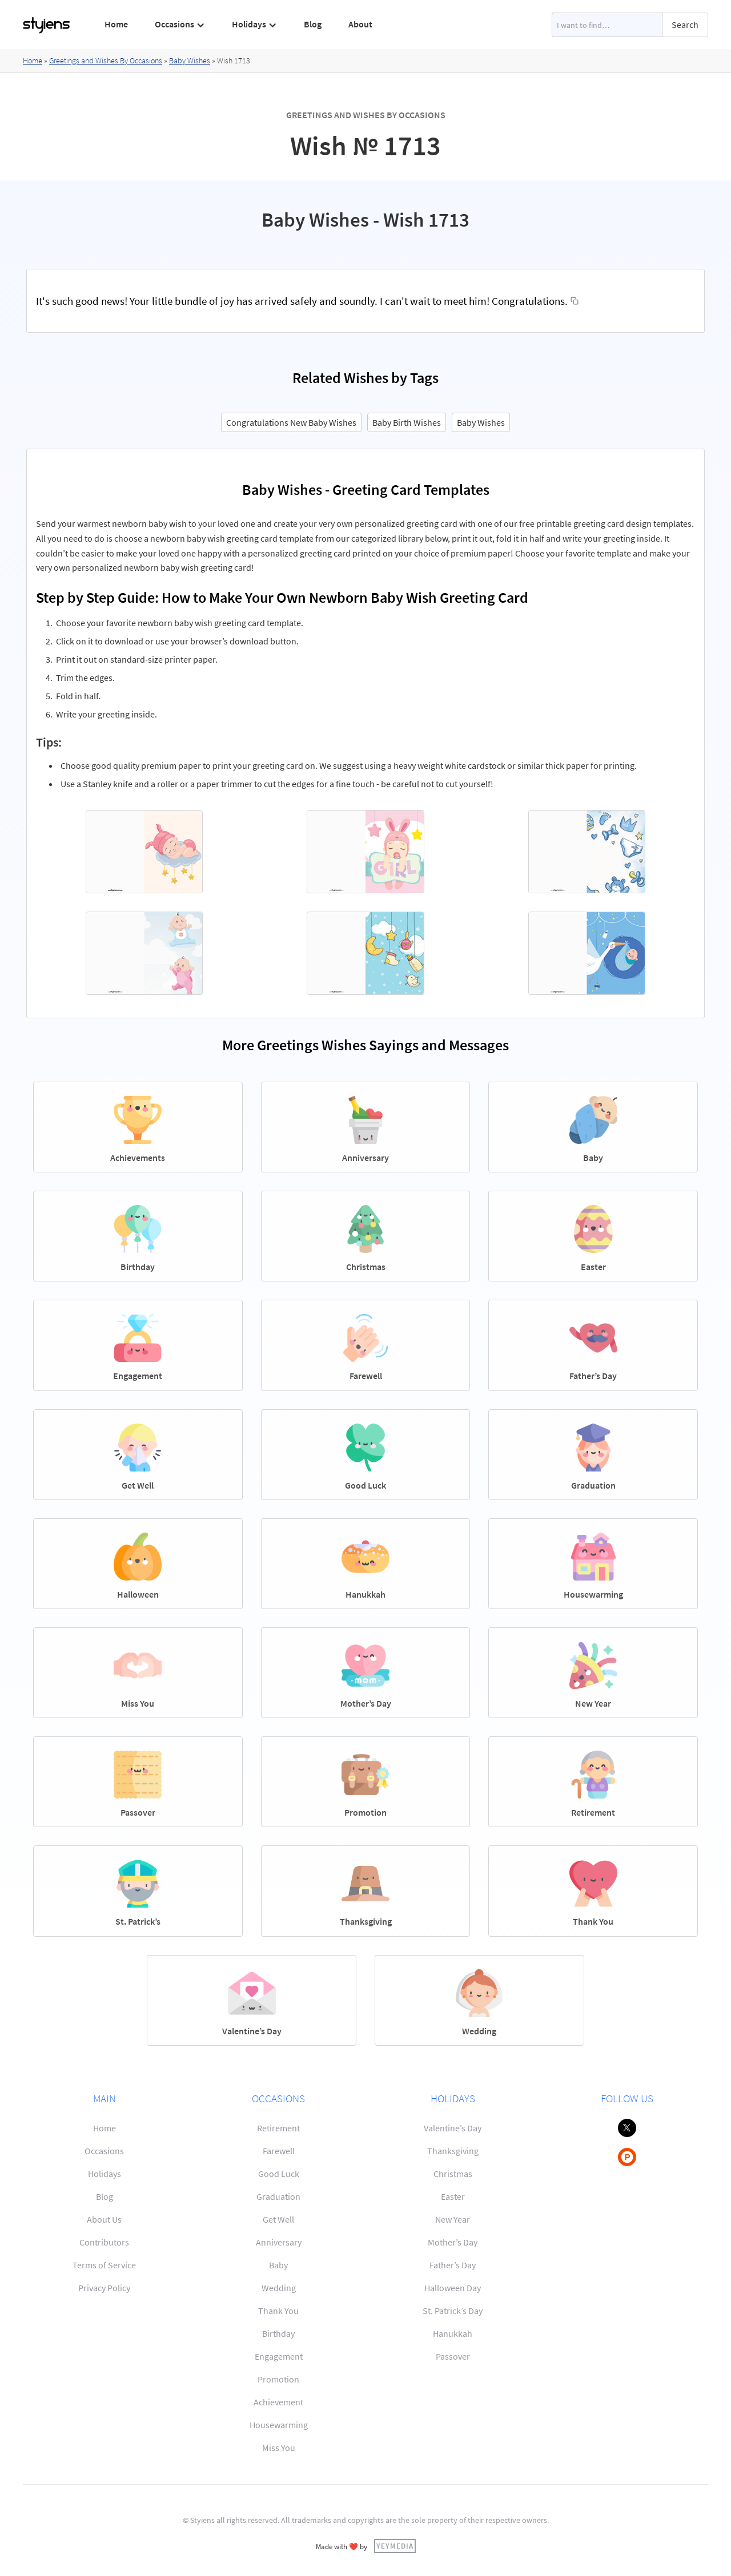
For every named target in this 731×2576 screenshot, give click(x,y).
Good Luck (278, 2173)
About (360, 24)
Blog (313, 24)
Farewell (279, 2150)
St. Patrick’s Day (453, 2310)
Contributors (104, 2242)
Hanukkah (452, 2333)
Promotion (278, 2379)
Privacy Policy (104, 2287)
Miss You (278, 2447)
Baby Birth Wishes (406, 422)
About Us (104, 2219)
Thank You (278, 2310)
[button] (180, 24)
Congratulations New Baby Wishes (291, 422)
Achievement (278, 2402)
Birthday (278, 2333)
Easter (453, 2196)
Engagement (279, 2356)
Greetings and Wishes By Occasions (105, 60)
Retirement (278, 2128)
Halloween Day (452, 2287)
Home (116, 24)
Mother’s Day (452, 2242)
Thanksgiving (453, 2150)
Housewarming (279, 2424)
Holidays (104, 2173)
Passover (453, 2356)
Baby (278, 2265)
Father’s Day (452, 2265)
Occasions (104, 2150)
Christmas (452, 2173)
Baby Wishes (189, 60)
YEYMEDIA (394, 2545)
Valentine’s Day (452, 2128)
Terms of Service (104, 2265)
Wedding (279, 2287)
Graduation (278, 2196)
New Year (452, 2219)
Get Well (278, 2219)
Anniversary (279, 2242)
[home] (47, 25)
